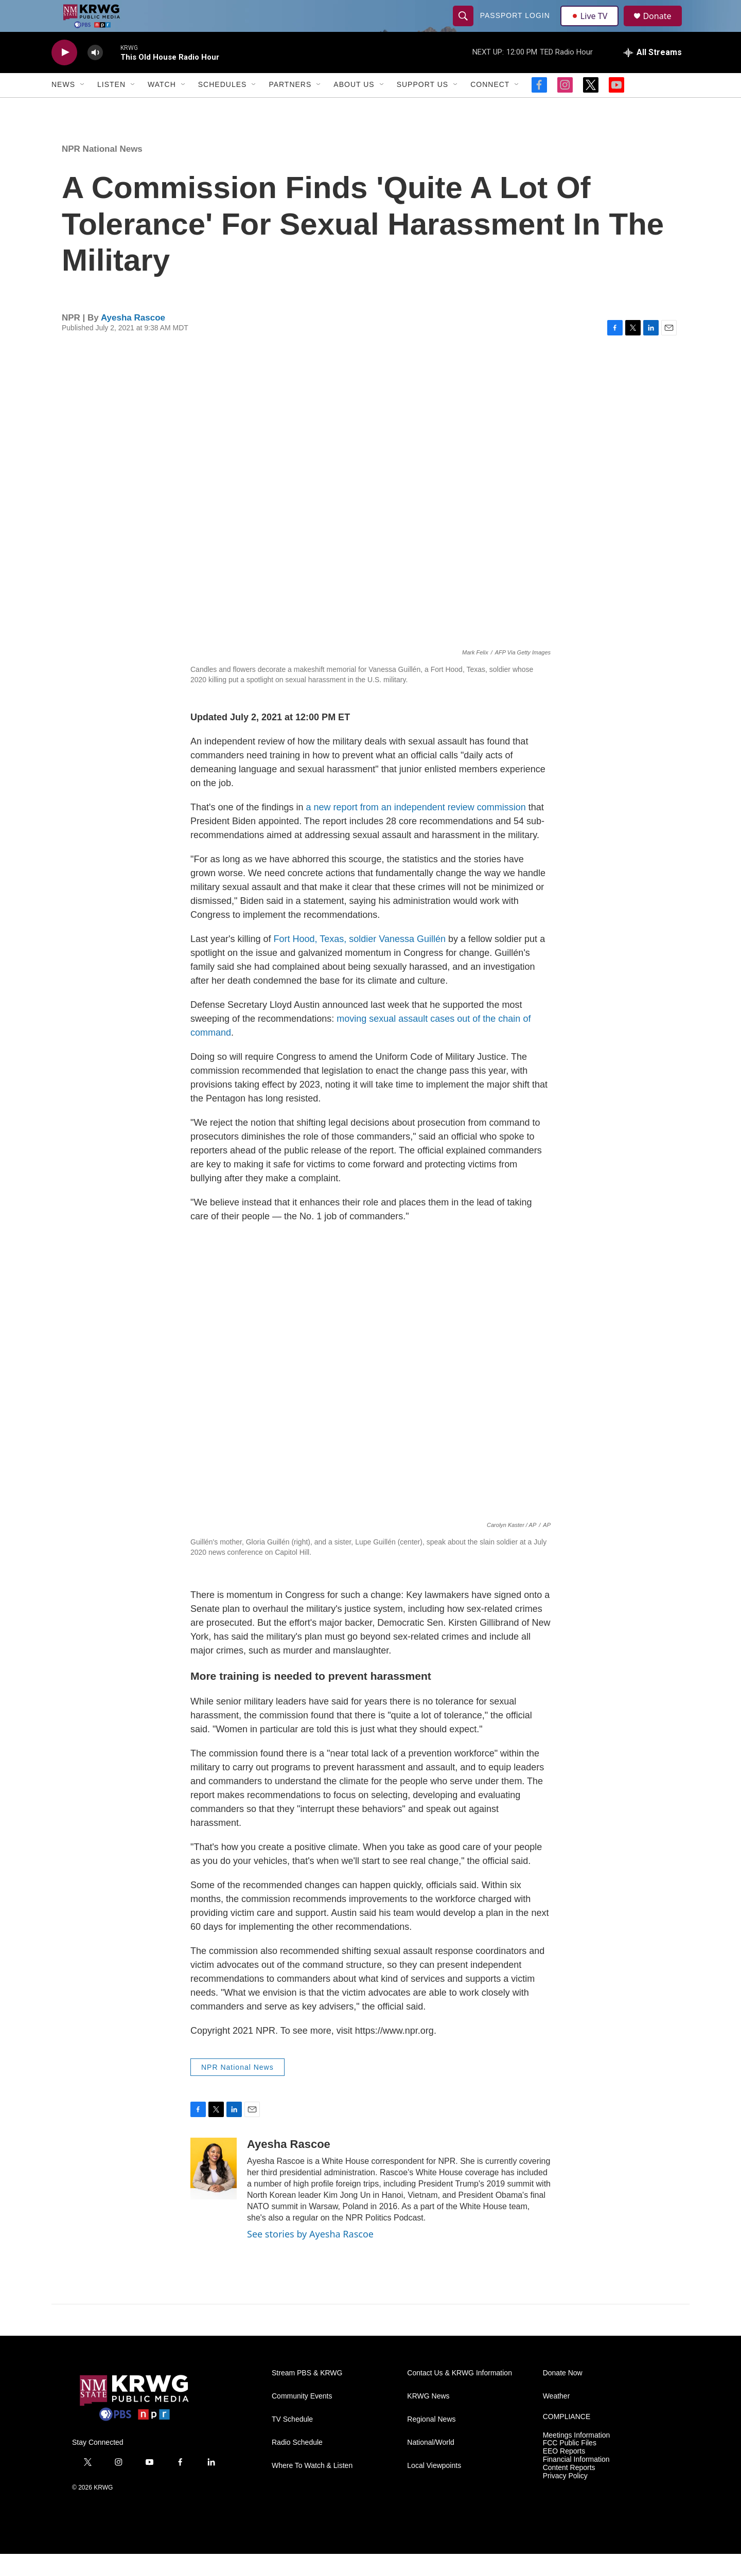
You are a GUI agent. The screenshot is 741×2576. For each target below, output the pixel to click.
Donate (663, 27)
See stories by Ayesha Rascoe (310, 2256)
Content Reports (569, 2490)
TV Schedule (292, 2441)
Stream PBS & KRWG (307, 2395)
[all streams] (653, 74)
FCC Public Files (569, 2466)
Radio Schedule (297, 2464)
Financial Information (576, 2482)
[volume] (95, 74)
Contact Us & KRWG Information (459, 2395)
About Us (353, 107)
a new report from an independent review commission (416, 829)
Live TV (592, 27)
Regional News (431, 2441)
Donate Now (563, 2395)
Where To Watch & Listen (312, 2488)
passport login (516, 27)
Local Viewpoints (434, 2488)
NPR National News (102, 171)
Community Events (302, 2418)
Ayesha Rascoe (133, 340)
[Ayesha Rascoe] (213, 2191)
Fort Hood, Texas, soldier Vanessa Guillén (360, 961)
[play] (64, 75)
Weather (556, 2418)
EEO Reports (564, 2474)
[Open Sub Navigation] (83, 107)
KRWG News (428, 2418)
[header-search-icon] (464, 26)
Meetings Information (576, 2457)
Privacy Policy (565, 2498)
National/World (430, 2464)
